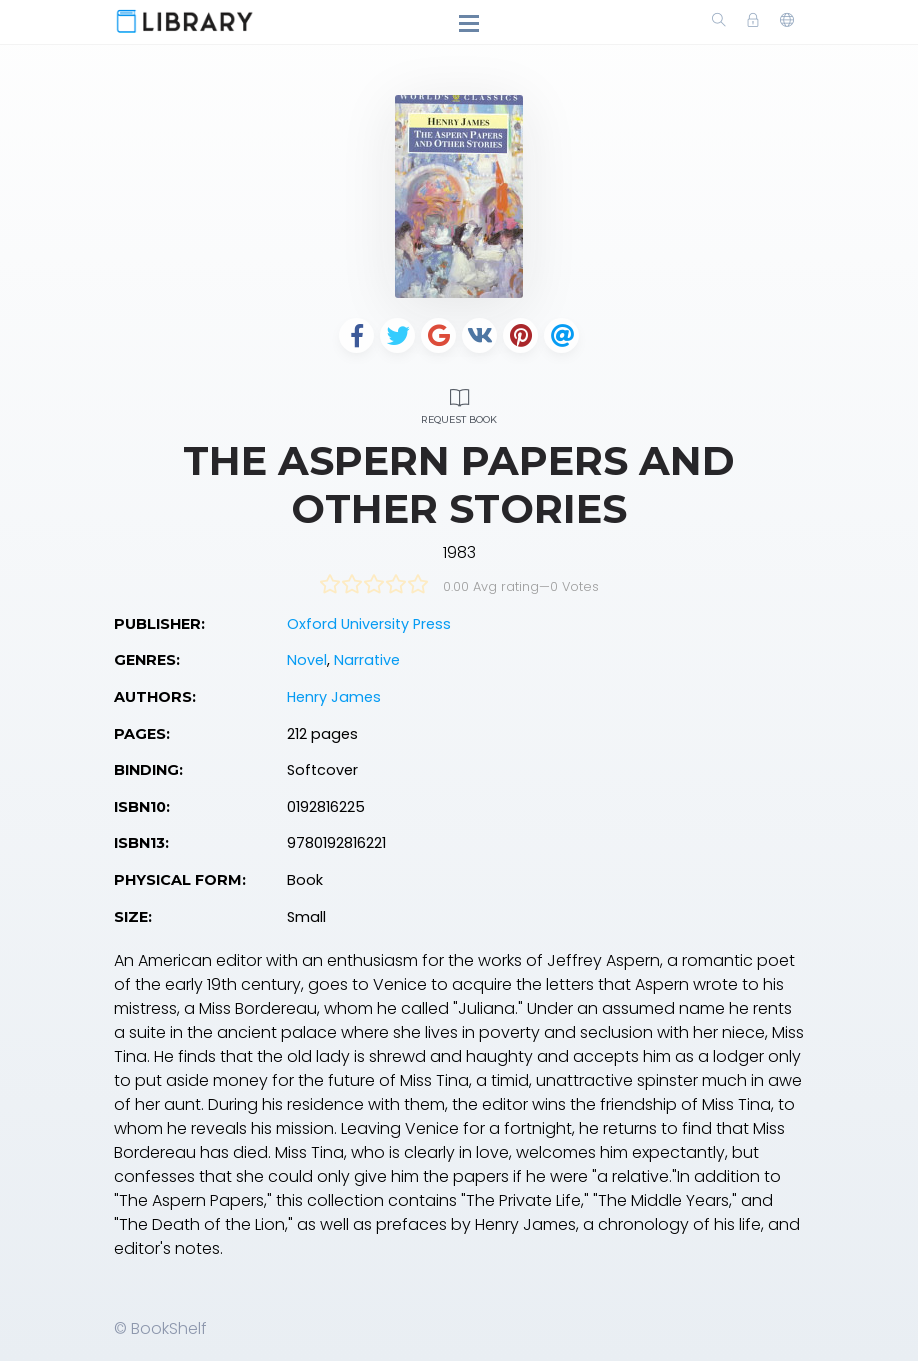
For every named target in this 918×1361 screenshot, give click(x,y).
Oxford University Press (369, 624)
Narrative (367, 660)
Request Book (459, 403)
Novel (307, 660)
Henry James (334, 697)
